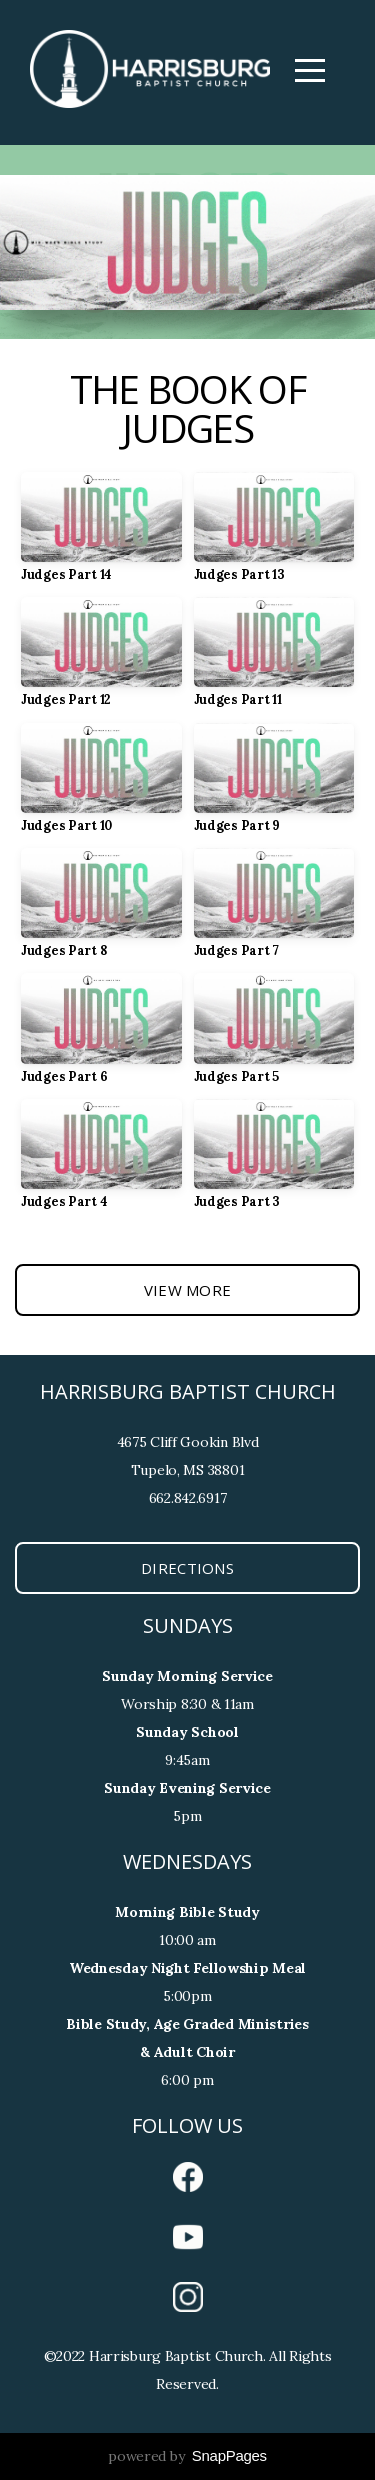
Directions (187, 1568)
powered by (187, 2456)
